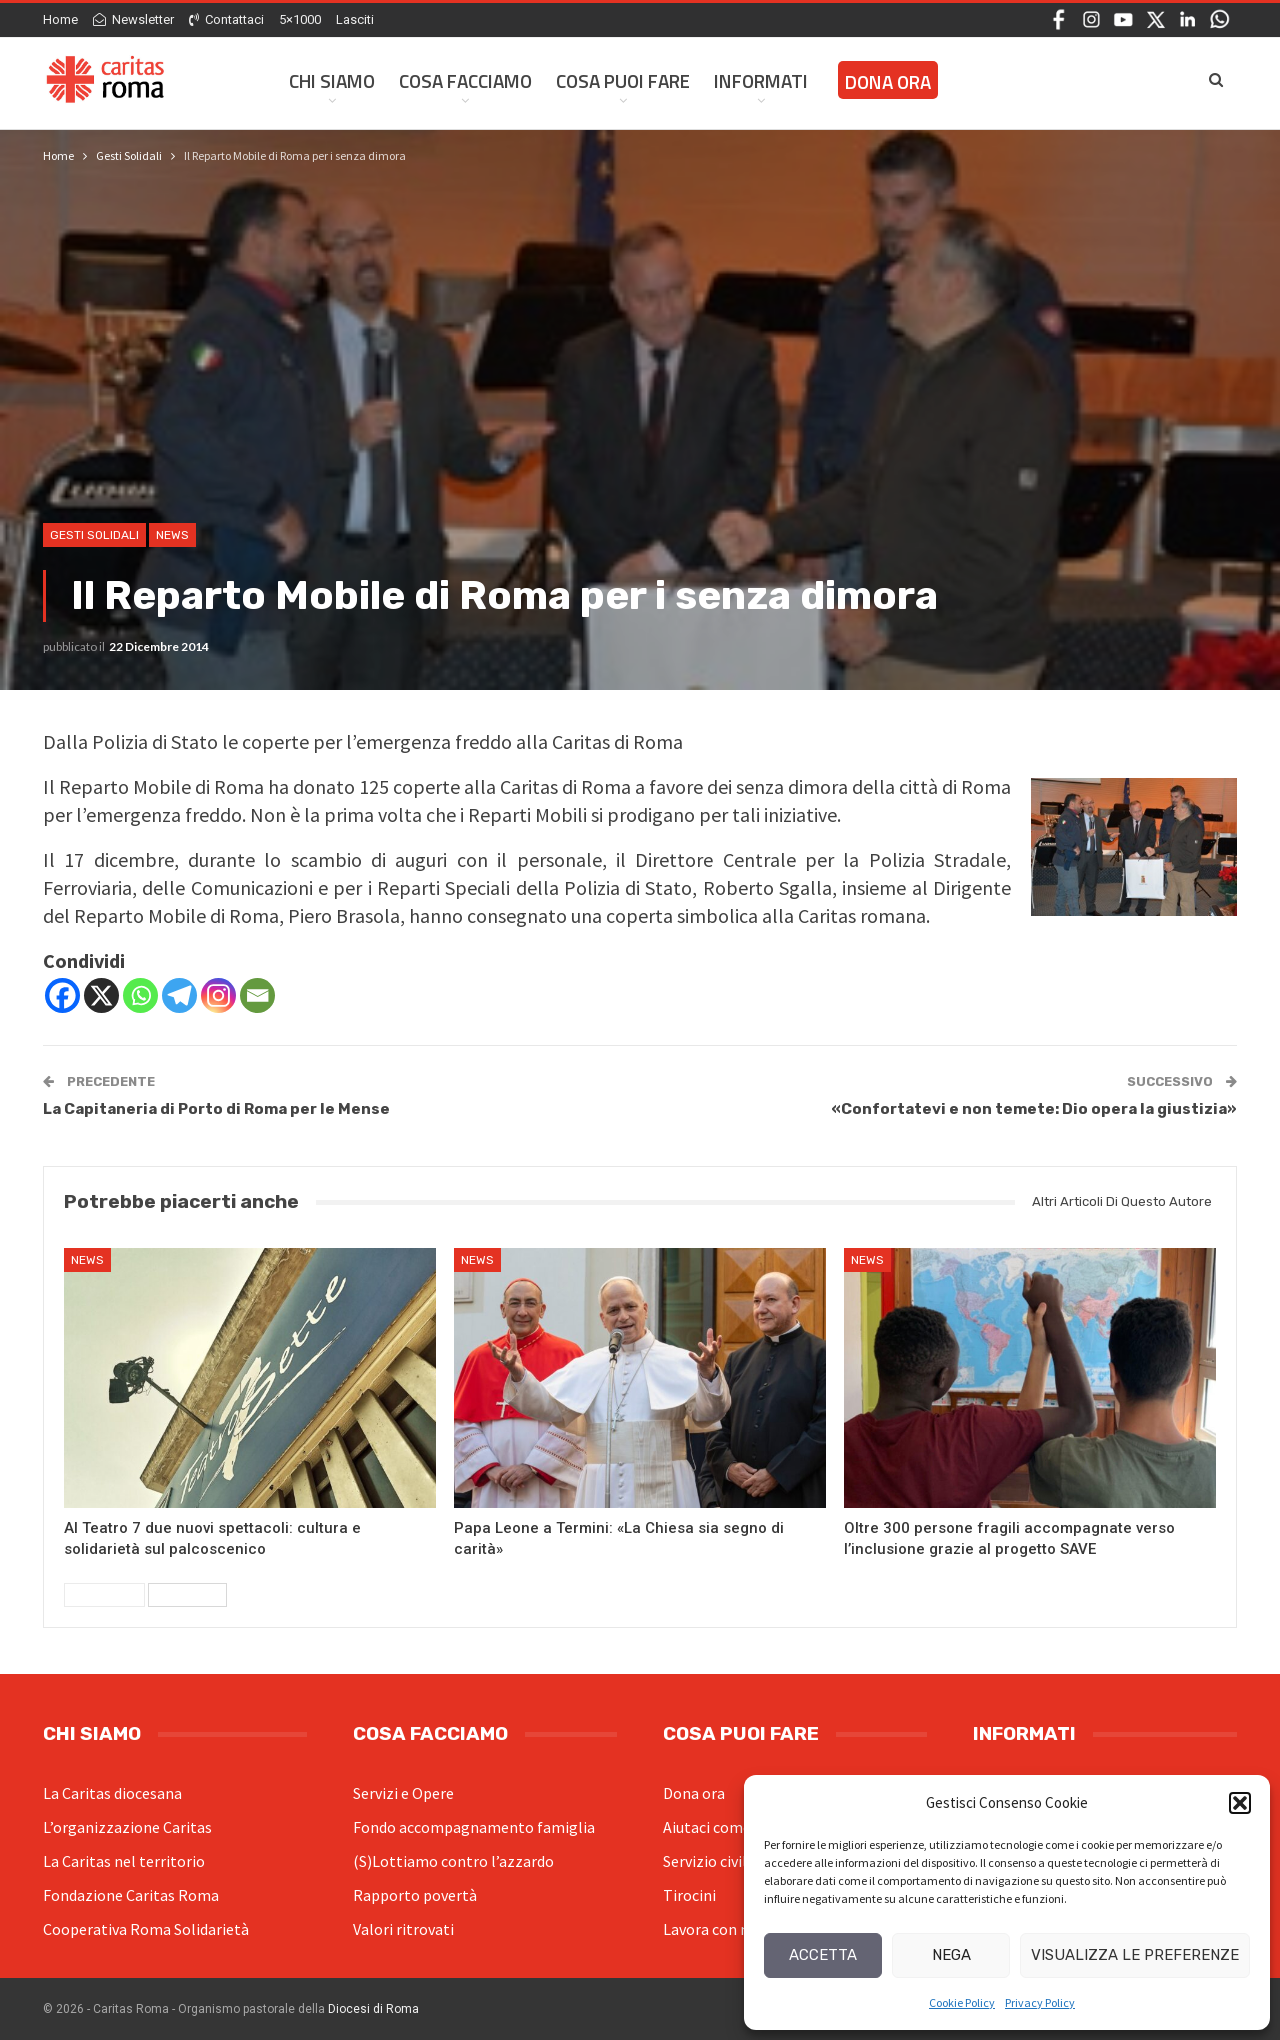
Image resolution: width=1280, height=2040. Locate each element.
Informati (761, 80)
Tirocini (689, 1895)
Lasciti (355, 19)
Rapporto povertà (415, 1895)
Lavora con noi (712, 1929)
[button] (1240, 1803)
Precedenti (104, 1595)
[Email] (257, 995)
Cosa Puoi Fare (623, 80)
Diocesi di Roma (373, 2009)
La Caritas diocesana (112, 1793)
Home (60, 19)
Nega (951, 1955)
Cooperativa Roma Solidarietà (146, 1929)
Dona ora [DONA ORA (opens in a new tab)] (888, 81)
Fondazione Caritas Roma (131, 1895)
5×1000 (300, 19)
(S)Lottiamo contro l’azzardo (453, 1861)
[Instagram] (218, 995)
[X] (101, 995)
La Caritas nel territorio (124, 1861)
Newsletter (133, 19)
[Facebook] (62, 995)
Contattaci (226, 19)
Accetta (823, 1955)
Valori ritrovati (403, 1929)
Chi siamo (332, 80)
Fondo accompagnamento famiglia (474, 1827)
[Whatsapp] (140, 995)
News (172, 535)
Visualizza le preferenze (1135, 1955)
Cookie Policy (962, 2002)
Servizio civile (709, 1861)
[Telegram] (179, 995)
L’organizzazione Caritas (127, 1827)
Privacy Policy (1040, 2002)
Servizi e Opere (403, 1793)
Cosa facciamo (465, 80)
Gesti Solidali (94, 535)
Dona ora (694, 1793)
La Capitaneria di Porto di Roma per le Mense (216, 1109)
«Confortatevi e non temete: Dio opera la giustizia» (1034, 1109)
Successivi (187, 1595)
